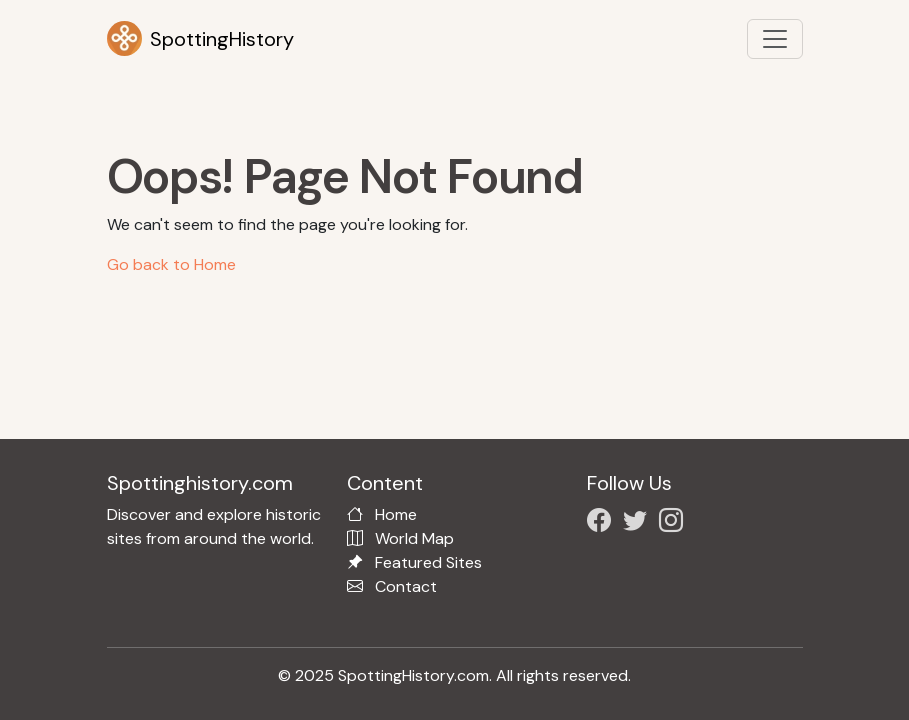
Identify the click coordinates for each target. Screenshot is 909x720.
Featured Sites (428, 562)
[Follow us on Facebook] (603, 523)
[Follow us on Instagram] (675, 523)
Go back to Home (171, 264)
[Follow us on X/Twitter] (639, 523)
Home (396, 514)
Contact (406, 586)
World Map (414, 538)
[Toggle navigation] (775, 39)
